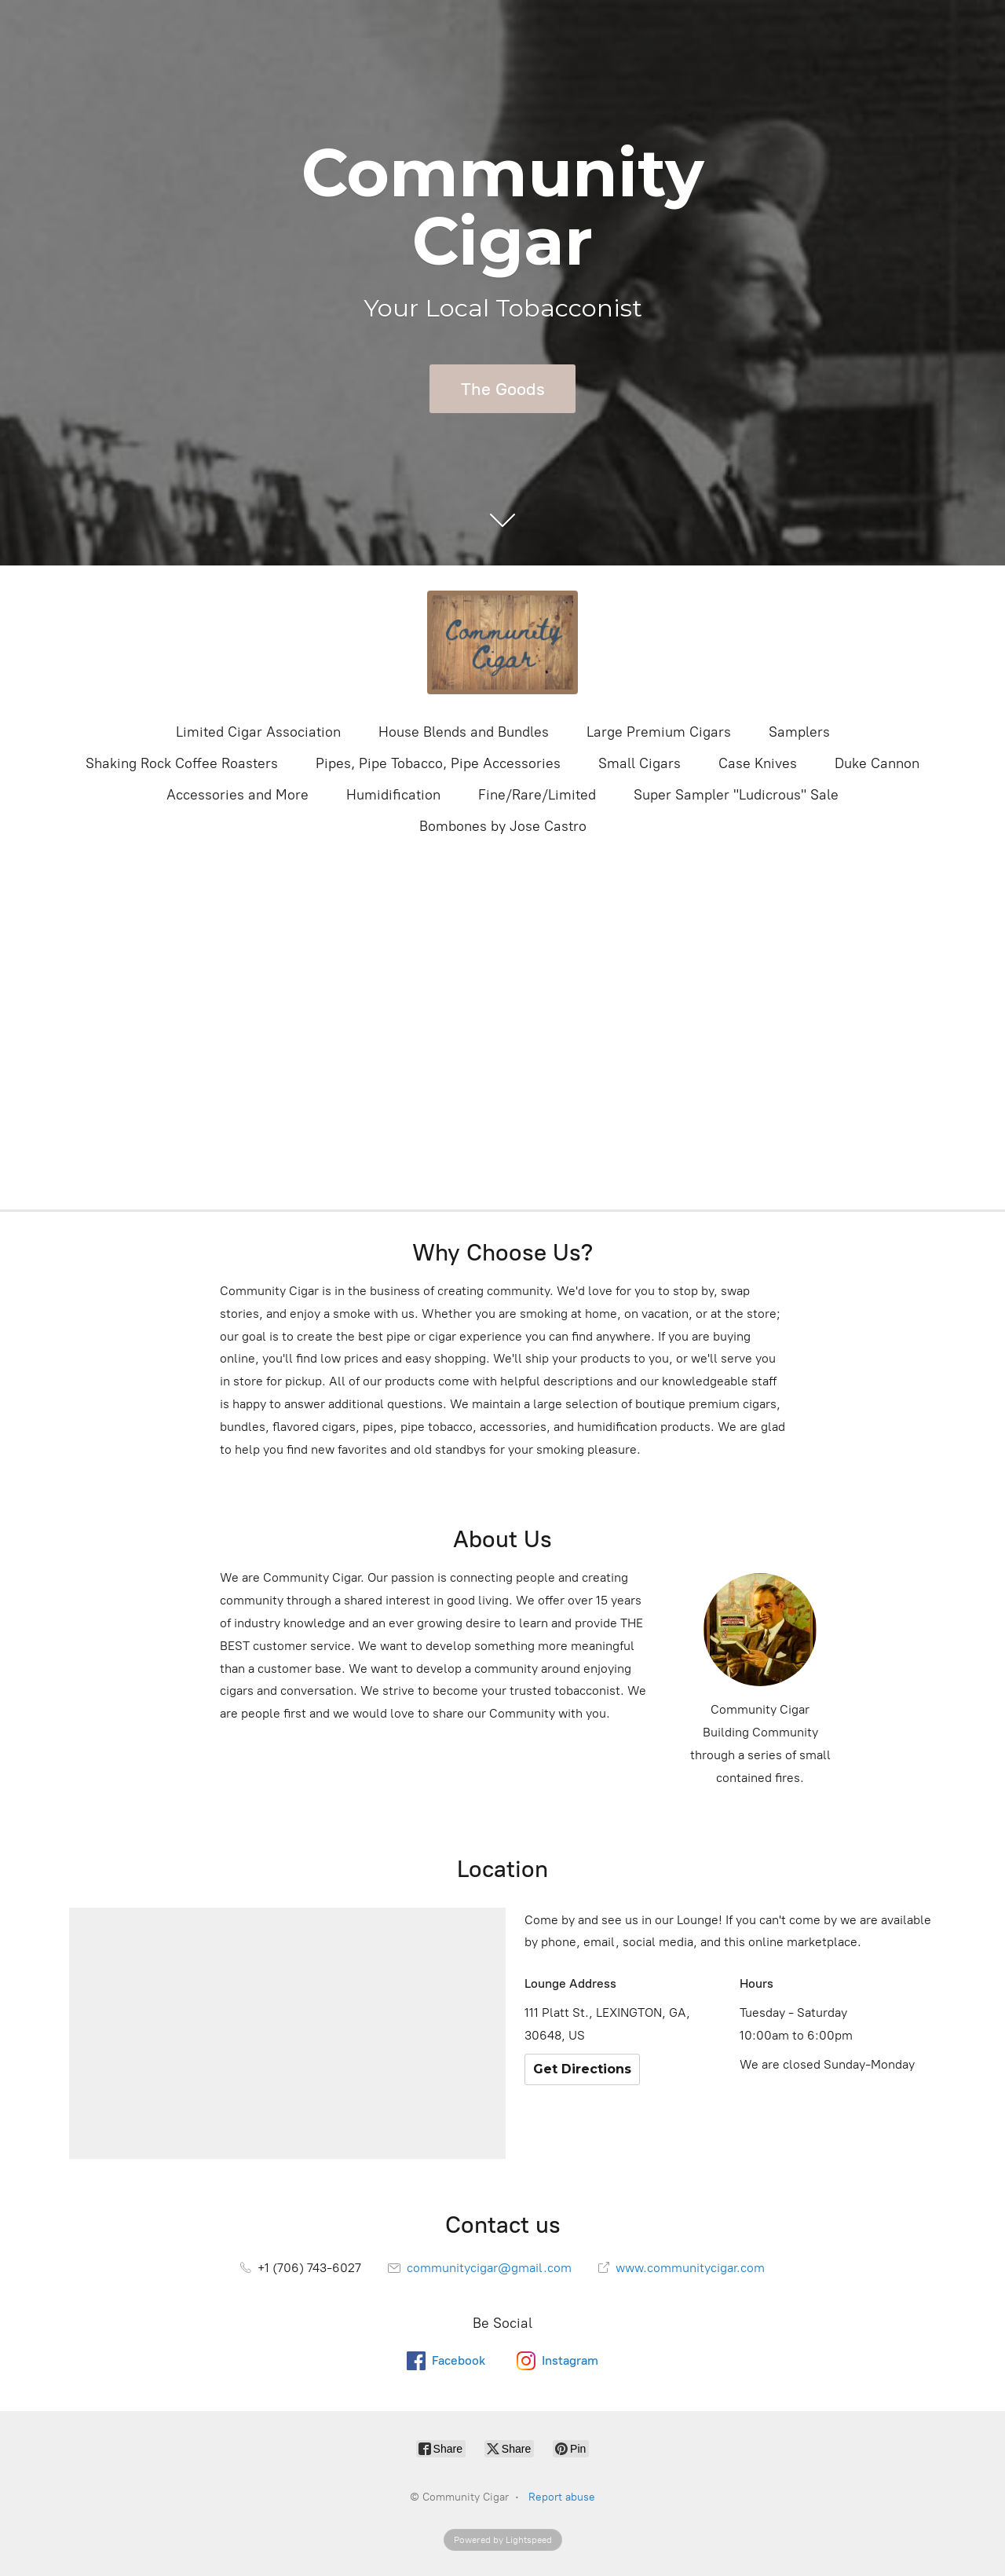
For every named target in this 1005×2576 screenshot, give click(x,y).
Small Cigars (639, 763)
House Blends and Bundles (463, 732)
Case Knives (757, 763)
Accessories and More (237, 794)
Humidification (393, 794)
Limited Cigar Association (258, 732)
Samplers (799, 732)
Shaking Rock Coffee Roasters (182, 763)
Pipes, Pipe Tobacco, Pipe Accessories (438, 763)
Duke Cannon (877, 763)
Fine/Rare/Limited (537, 794)
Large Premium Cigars (659, 732)
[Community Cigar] (502, 642)
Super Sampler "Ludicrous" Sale (736, 794)
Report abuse (561, 2497)
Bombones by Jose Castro (503, 826)
